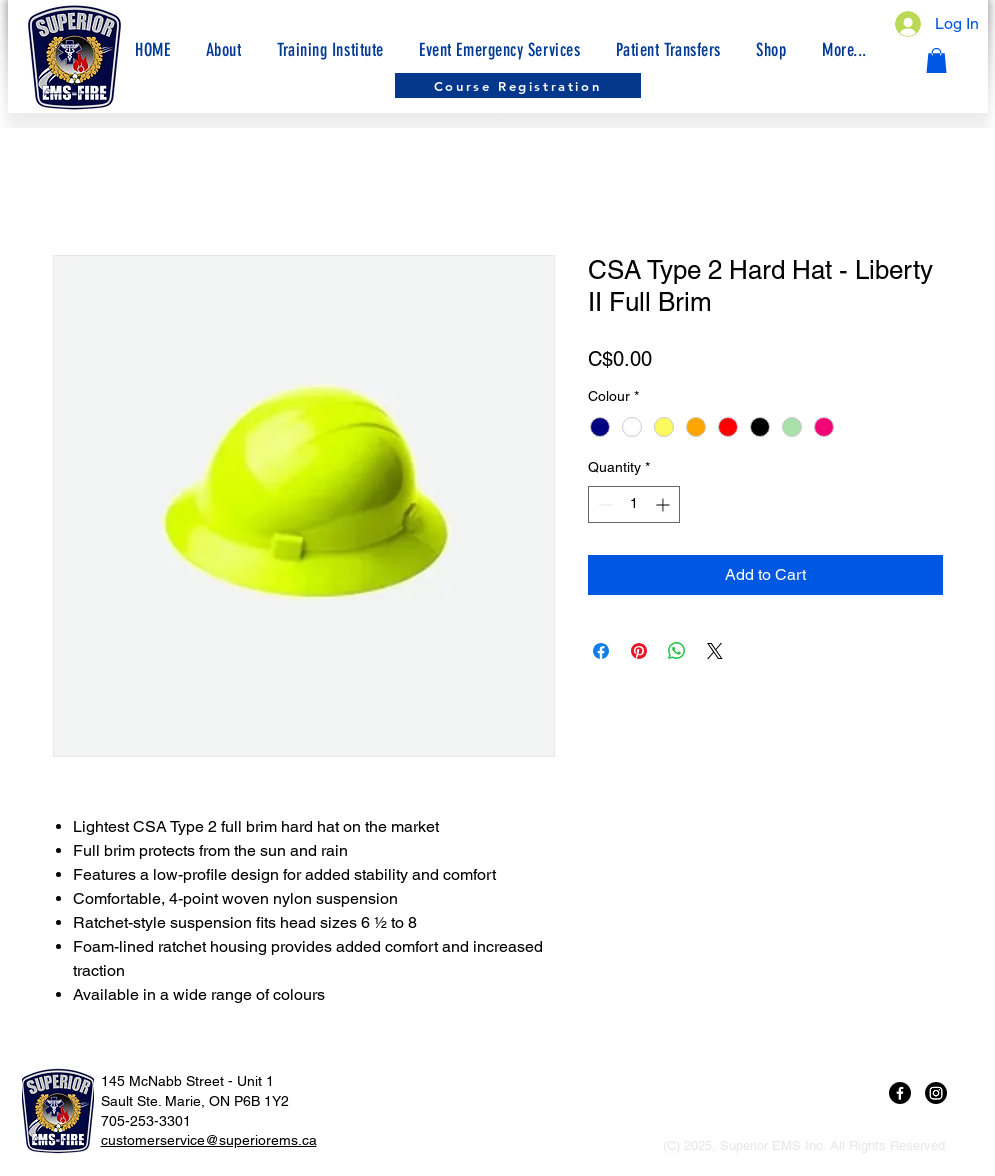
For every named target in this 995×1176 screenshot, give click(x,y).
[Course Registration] (518, 85)
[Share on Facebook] (601, 651)
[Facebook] (900, 1093)
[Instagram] (936, 1093)
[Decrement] (603, 504)
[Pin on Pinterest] (639, 651)
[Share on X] (715, 651)
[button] (844, 50)
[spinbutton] (634, 504)
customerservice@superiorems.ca (209, 1140)
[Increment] (664, 504)
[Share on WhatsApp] (677, 651)
